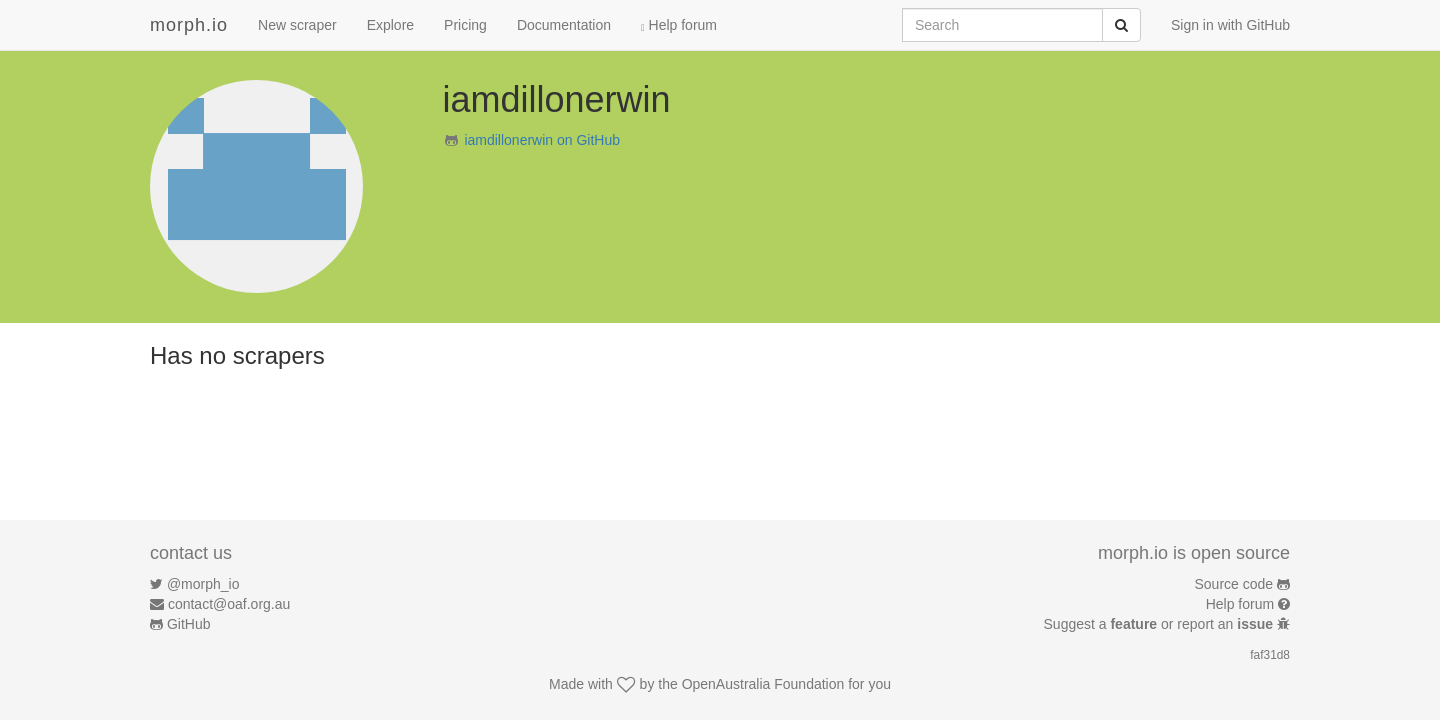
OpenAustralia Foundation (763, 684)
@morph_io (203, 584)
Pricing (465, 25)
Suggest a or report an (1160, 624)
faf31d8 (1270, 655)
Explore (390, 25)
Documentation (564, 25)
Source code (1234, 584)
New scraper (297, 25)
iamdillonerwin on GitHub (542, 140)
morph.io (189, 25)
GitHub (189, 624)
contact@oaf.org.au (229, 604)
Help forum (679, 25)
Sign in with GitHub (1230, 25)
